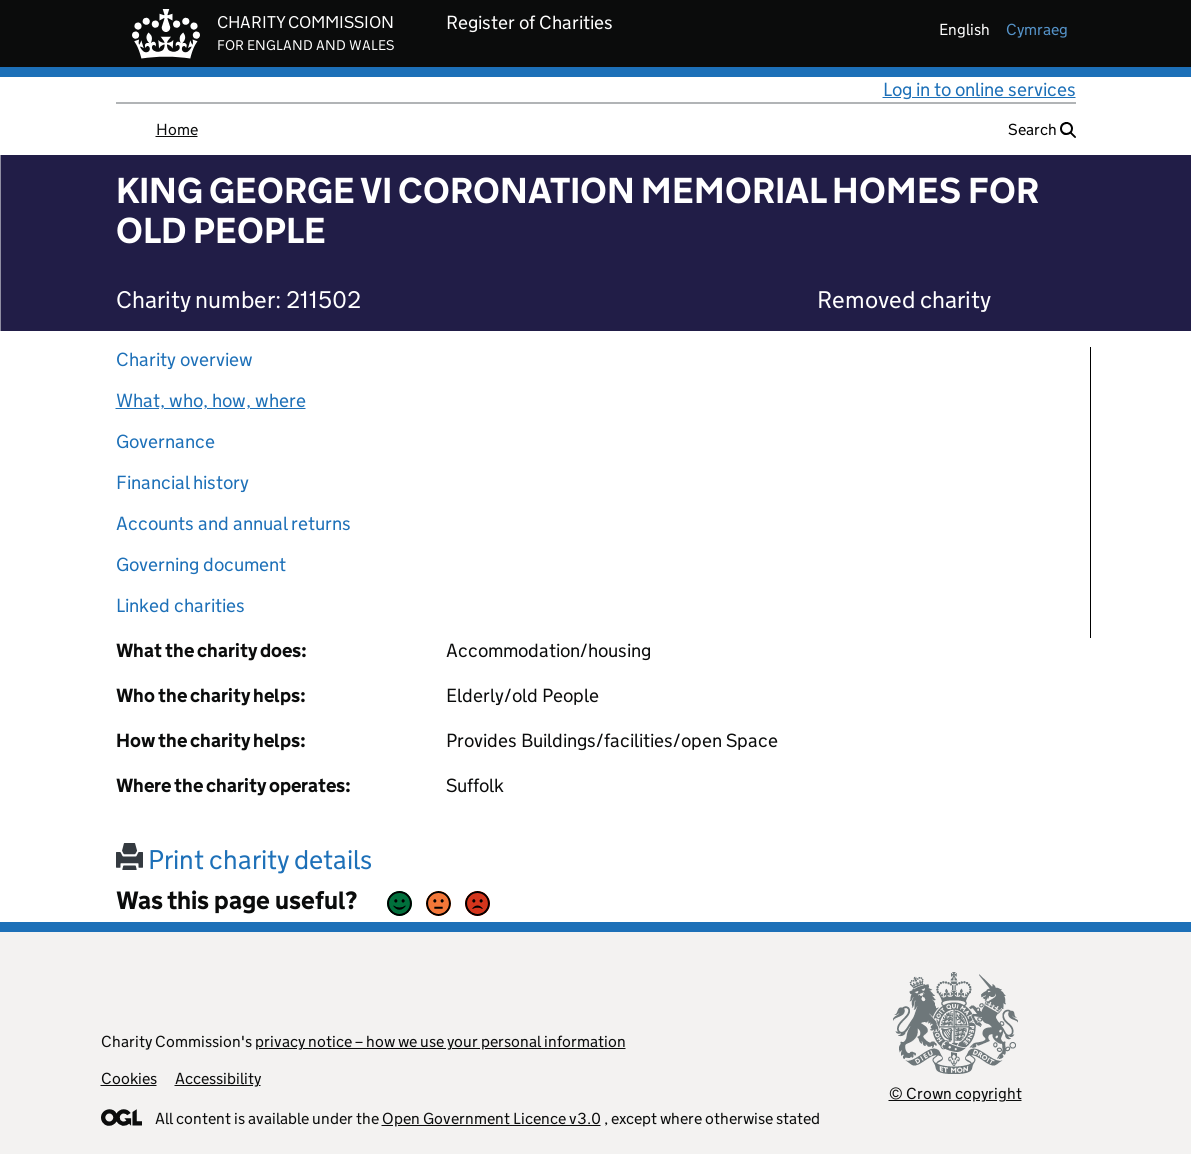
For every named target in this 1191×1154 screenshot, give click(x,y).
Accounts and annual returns (233, 523)
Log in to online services (979, 89)
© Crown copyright (955, 1093)
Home (177, 129)
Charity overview (184, 359)
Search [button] (1042, 129)
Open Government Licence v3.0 (491, 1118)
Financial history (182, 482)
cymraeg (1037, 29)
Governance (165, 441)
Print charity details (244, 859)
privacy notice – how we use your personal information (440, 1041)
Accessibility (218, 1078)
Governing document (201, 564)
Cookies (129, 1078)
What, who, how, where (211, 400)
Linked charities (180, 605)
